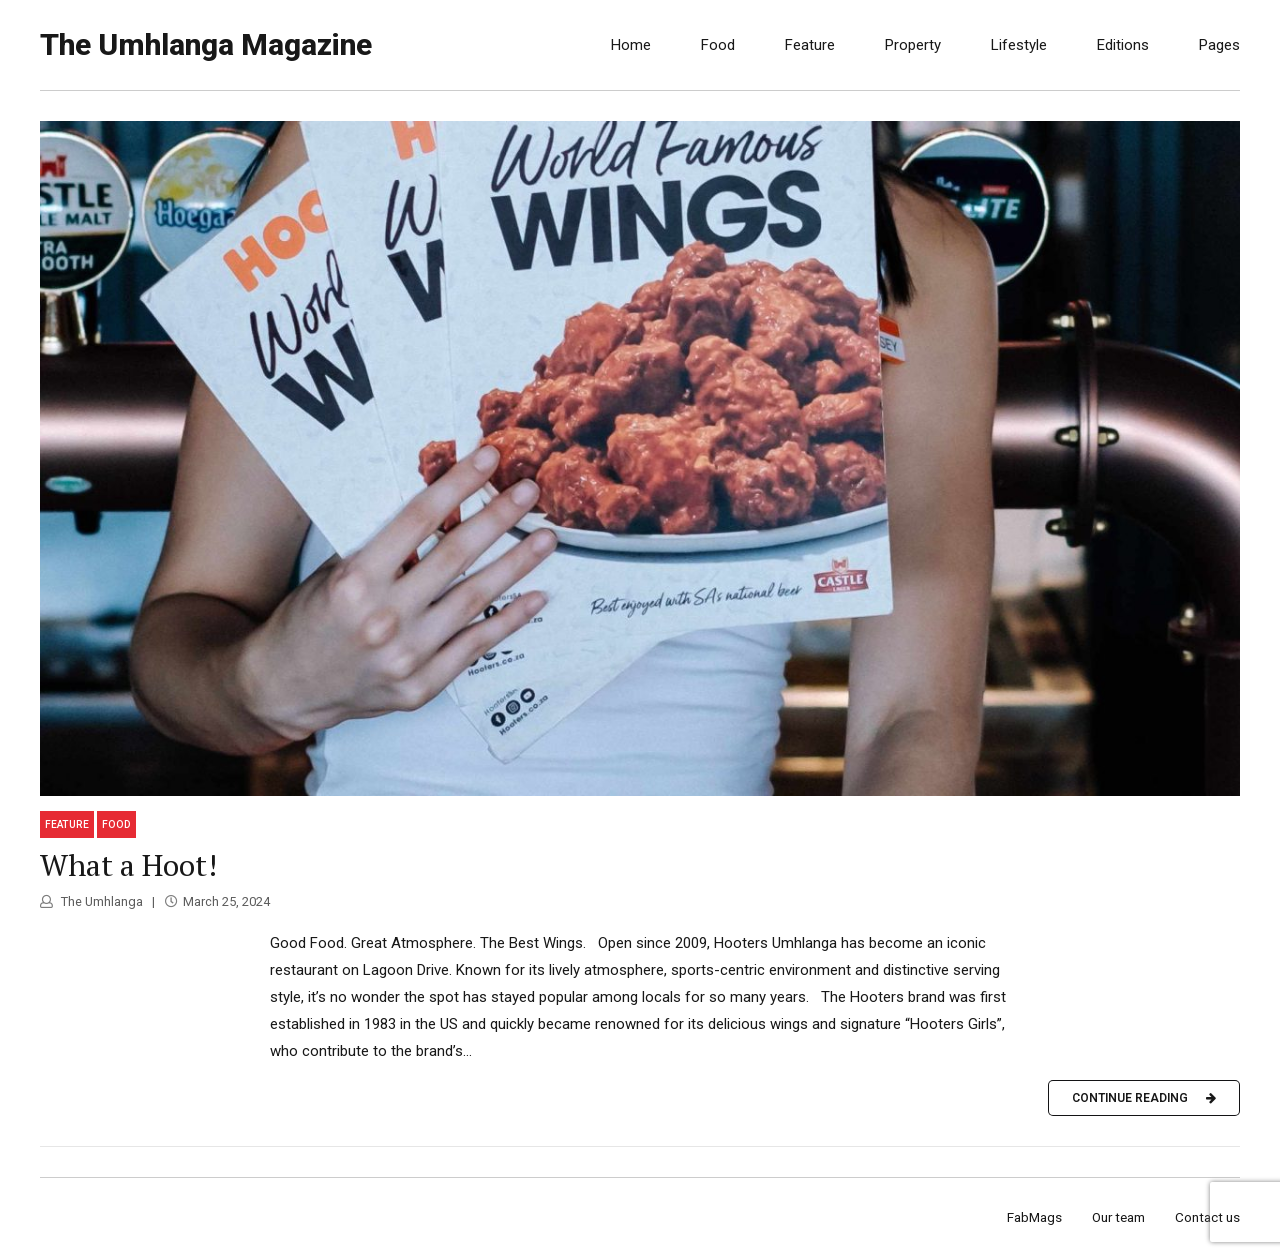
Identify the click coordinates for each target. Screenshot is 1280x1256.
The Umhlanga (100, 901)
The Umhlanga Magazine (206, 44)
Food (718, 45)
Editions (1123, 45)
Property (913, 45)
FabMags (1034, 1217)
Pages (1219, 45)
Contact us (1207, 1217)
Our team (1118, 1217)
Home (631, 45)
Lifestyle (1019, 45)
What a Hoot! (128, 865)
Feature (810, 45)
